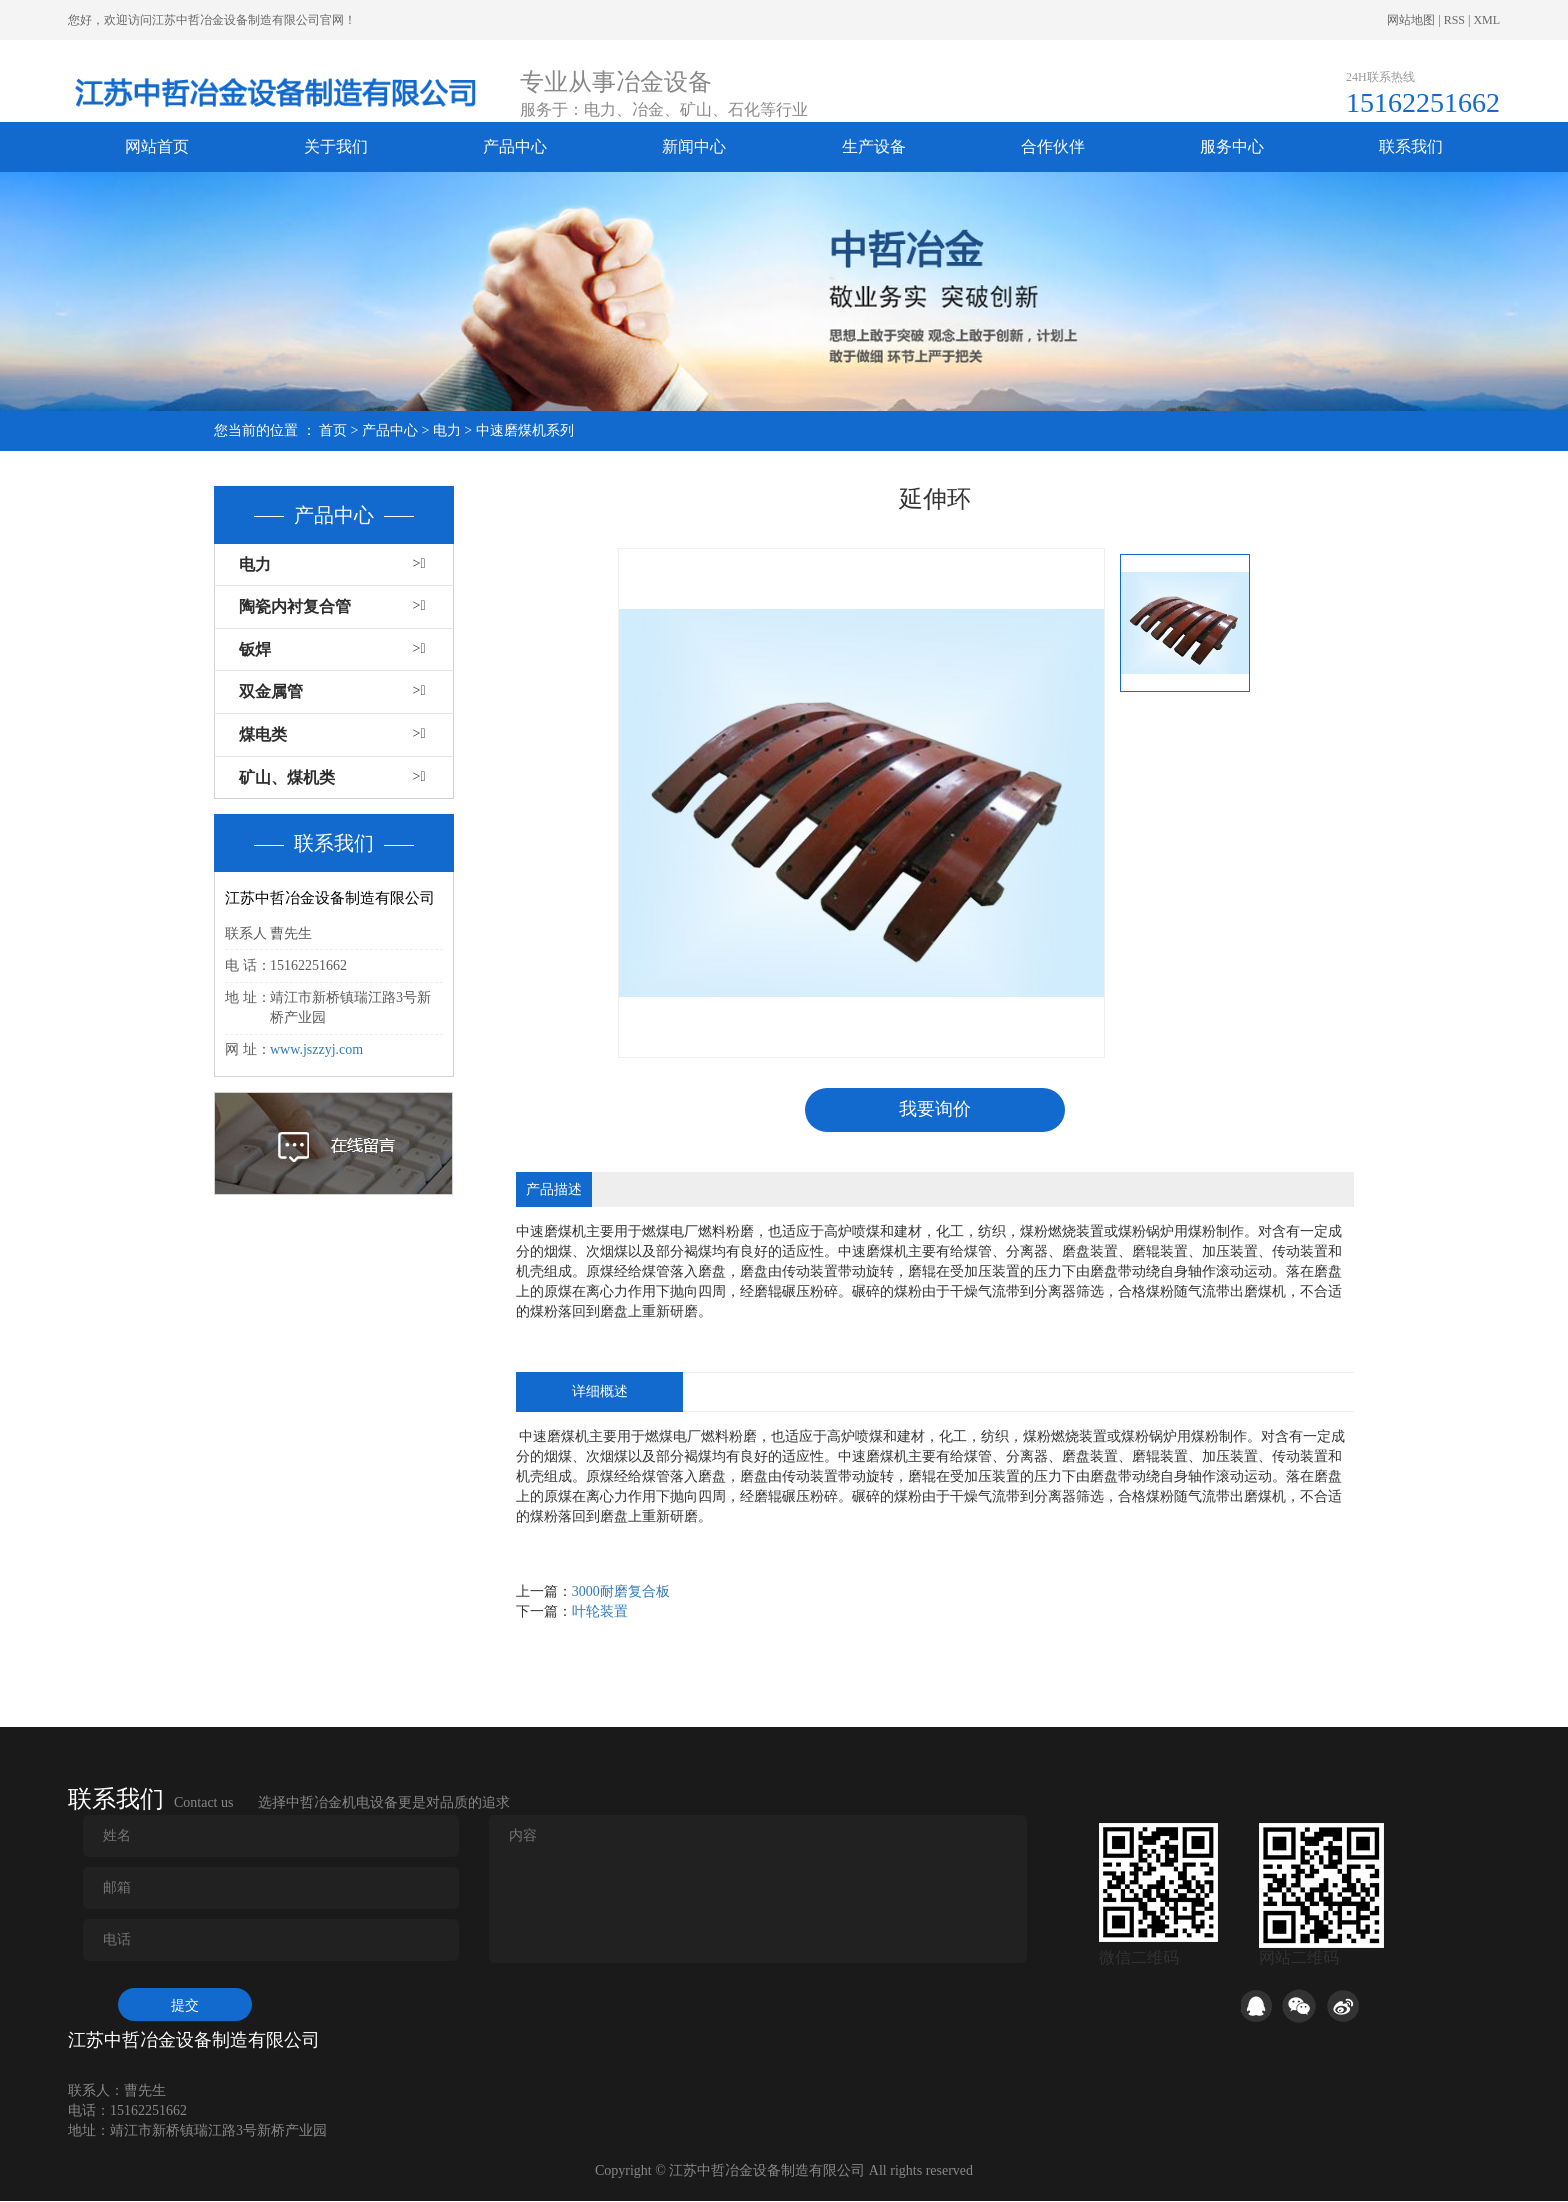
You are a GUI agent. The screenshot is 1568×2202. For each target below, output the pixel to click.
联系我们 (1411, 146)
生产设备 (874, 146)
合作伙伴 (1053, 146)
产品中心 (515, 146)
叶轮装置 (600, 1612)
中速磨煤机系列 (525, 430)
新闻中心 (694, 146)
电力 (447, 430)
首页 (333, 430)
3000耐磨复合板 (621, 1592)
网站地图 (1411, 20)
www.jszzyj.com (316, 1049)
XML (1486, 20)
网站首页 (157, 146)
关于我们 (336, 146)
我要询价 (935, 1110)
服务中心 (1232, 146)
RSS (1454, 20)
